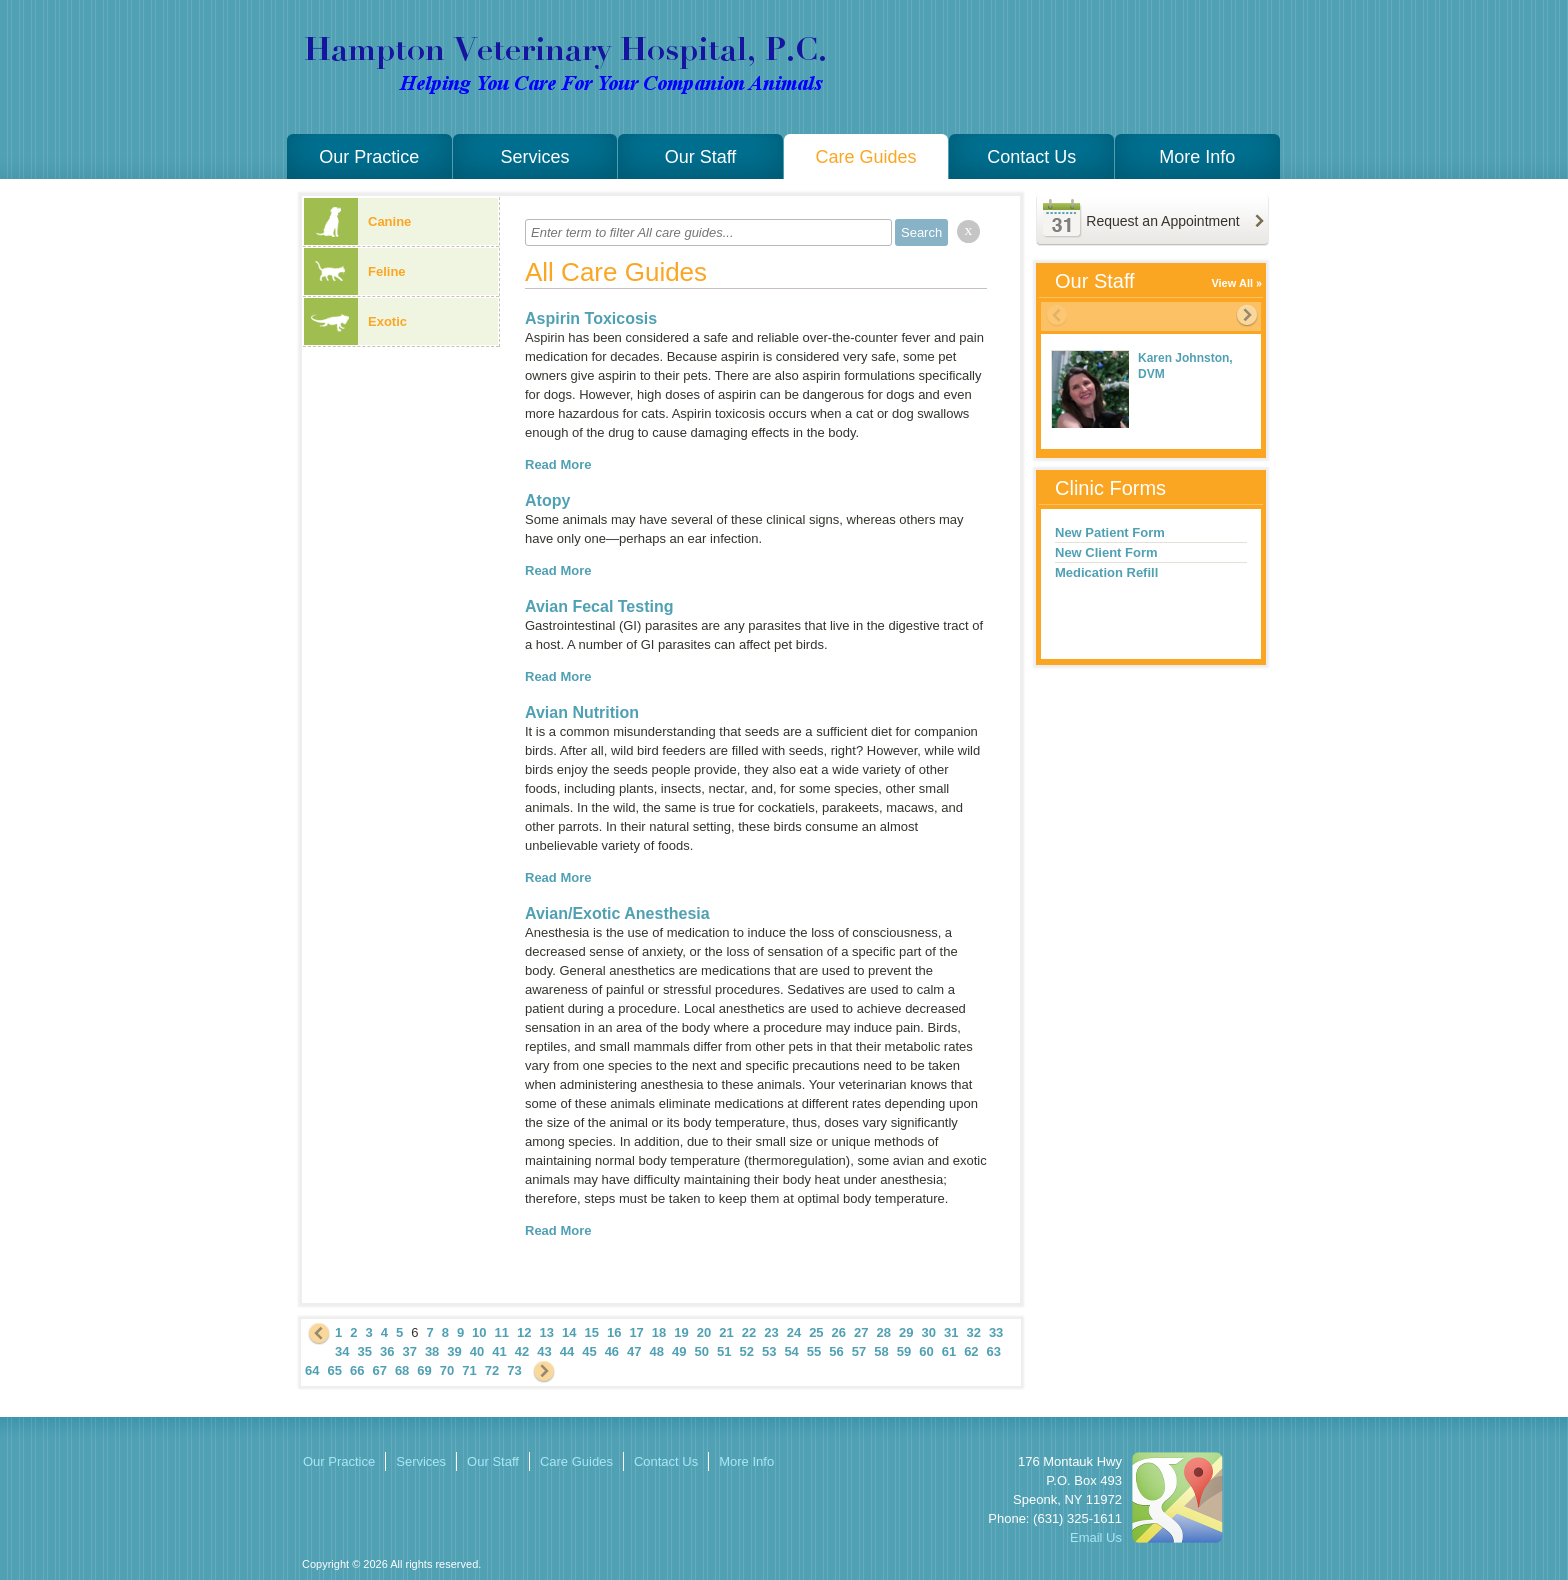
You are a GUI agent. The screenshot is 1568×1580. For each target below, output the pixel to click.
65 (334, 1370)
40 (477, 1351)
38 (432, 1351)
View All (1232, 283)
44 (567, 1351)
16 (614, 1332)
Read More (558, 464)
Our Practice (369, 157)
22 (749, 1332)
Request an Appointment (1162, 221)
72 (492, 1370)
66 (357, 1370)
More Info (1197, 157)
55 (814, 1351)
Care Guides (866, 157)
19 (681, 1332)
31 (951, 1332)
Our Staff (701, 157)
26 (839, 1332)
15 (591, 1332)
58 (881, 1351)
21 (726, 1332)
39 (454, 1351)
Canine (357, 221)
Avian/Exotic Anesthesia (617, 913)
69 (424, 1370)
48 (657, 1351)
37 (409, 1351)
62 (971, 1351)
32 (973, 1332)
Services (534, 157)
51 (724, 1351)
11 (502, 1332)
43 (544, 1351)
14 (569, 1332)
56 (836, 1351)
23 (771, 1332)
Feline (355, 271)
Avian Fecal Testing (599, 606)
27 (861, 1332)
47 (634, 1351)
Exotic (355, 321)
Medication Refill (1106, 572)
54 (791, 1351)
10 (479, 1332)
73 (514, 1370)
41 (499, 1351)
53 (769, 1351)
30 (928, 1332)
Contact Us (1031, 157)
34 (342, 1351)
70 (447, 1370)
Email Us (1096, 1537)
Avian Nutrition (582, 712)
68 (402, 1370)
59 (904, 1351)
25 (816, 1332)
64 (312, 1370)
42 (522, 1351)
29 (906, 1332)
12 (524, 1332)
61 (949, 1351)
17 (636, 1332)
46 (612, 1351)
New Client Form (1106, 552)
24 (794, 1332)
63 (994, 1351)
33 (996, 1332)
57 (859, 1351)
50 (702, 1351)
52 (746, 1351)
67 (379, 1370)
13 (547, 1332)
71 (469, 1370)
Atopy (547, 500)
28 (884, 1332)
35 (364, 1351)
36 (387, 1351)
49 (679, 1351)
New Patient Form (1110, 532)
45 (589, 1351)
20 (704, 1332)
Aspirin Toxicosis (591, 318)
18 (659, 1332)
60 (926, 1351)
